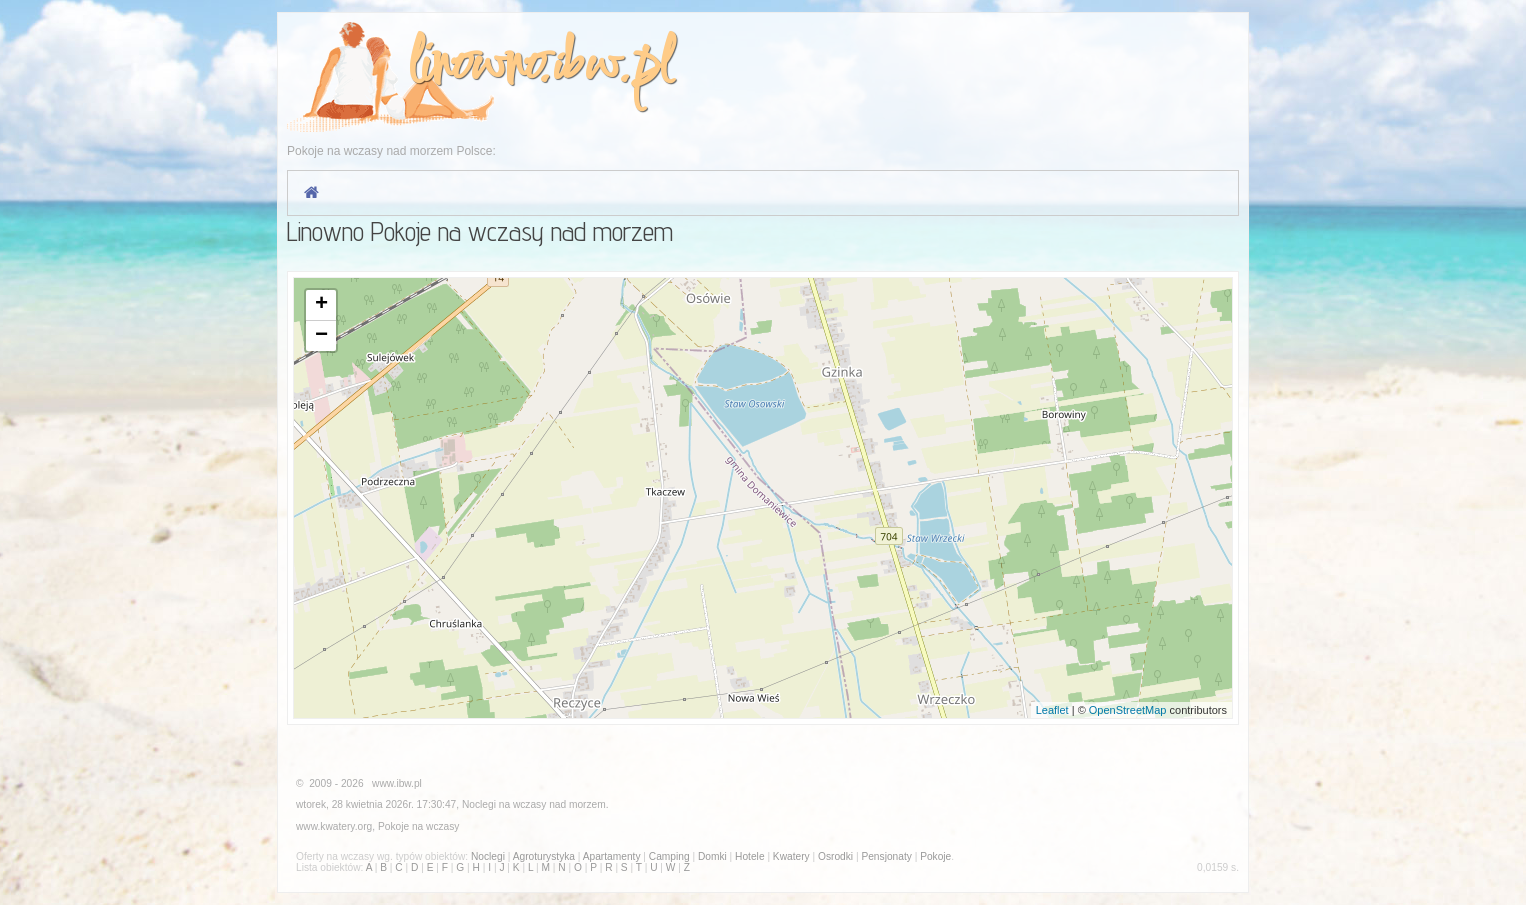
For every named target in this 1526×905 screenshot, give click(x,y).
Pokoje (393, 826)
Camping (669, 856)
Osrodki (835, 856)
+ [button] (321, 305)
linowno (472, 66)
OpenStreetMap (1128, 710)
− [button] (321, 336)
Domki (712, 856)
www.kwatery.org (334, 826)
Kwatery (791, 856)
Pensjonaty (886, 856)
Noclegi (479, 804)
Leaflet (1052, 710)
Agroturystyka (544, 856)
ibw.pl (611, 66)
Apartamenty (612, 856)
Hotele (749, 856)
